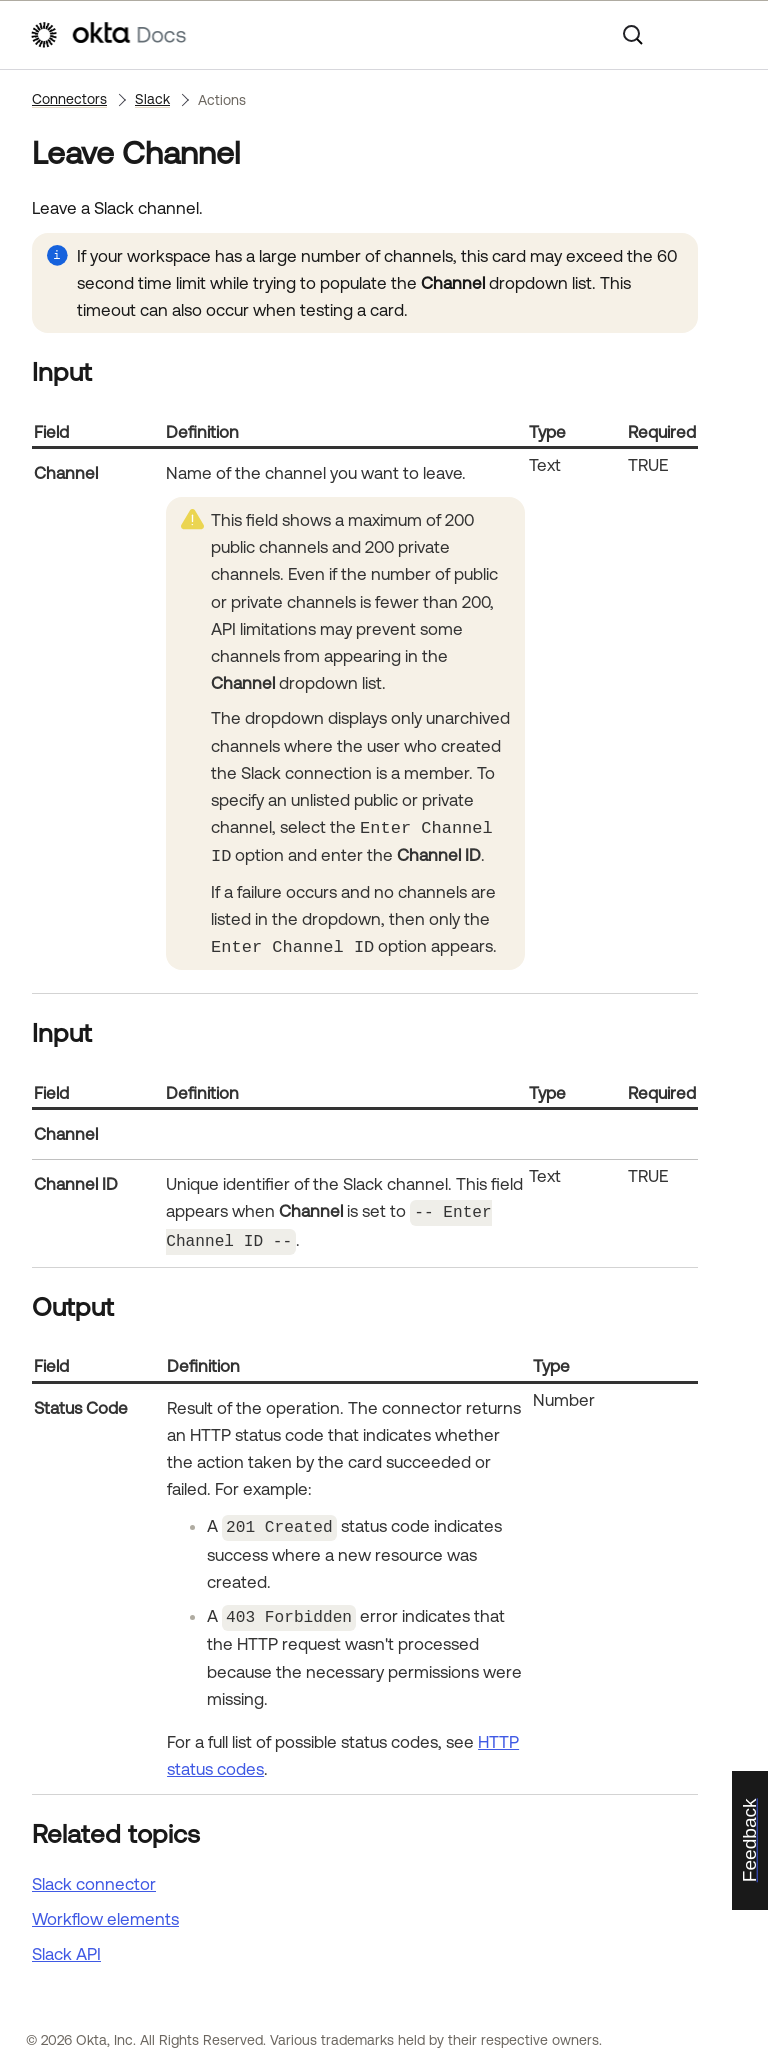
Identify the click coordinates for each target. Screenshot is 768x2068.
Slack (152, 99)
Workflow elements (105, 1912)
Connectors (69, 99)
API (66, 1948)
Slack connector (94, 1877)
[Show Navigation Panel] (729, 35)
